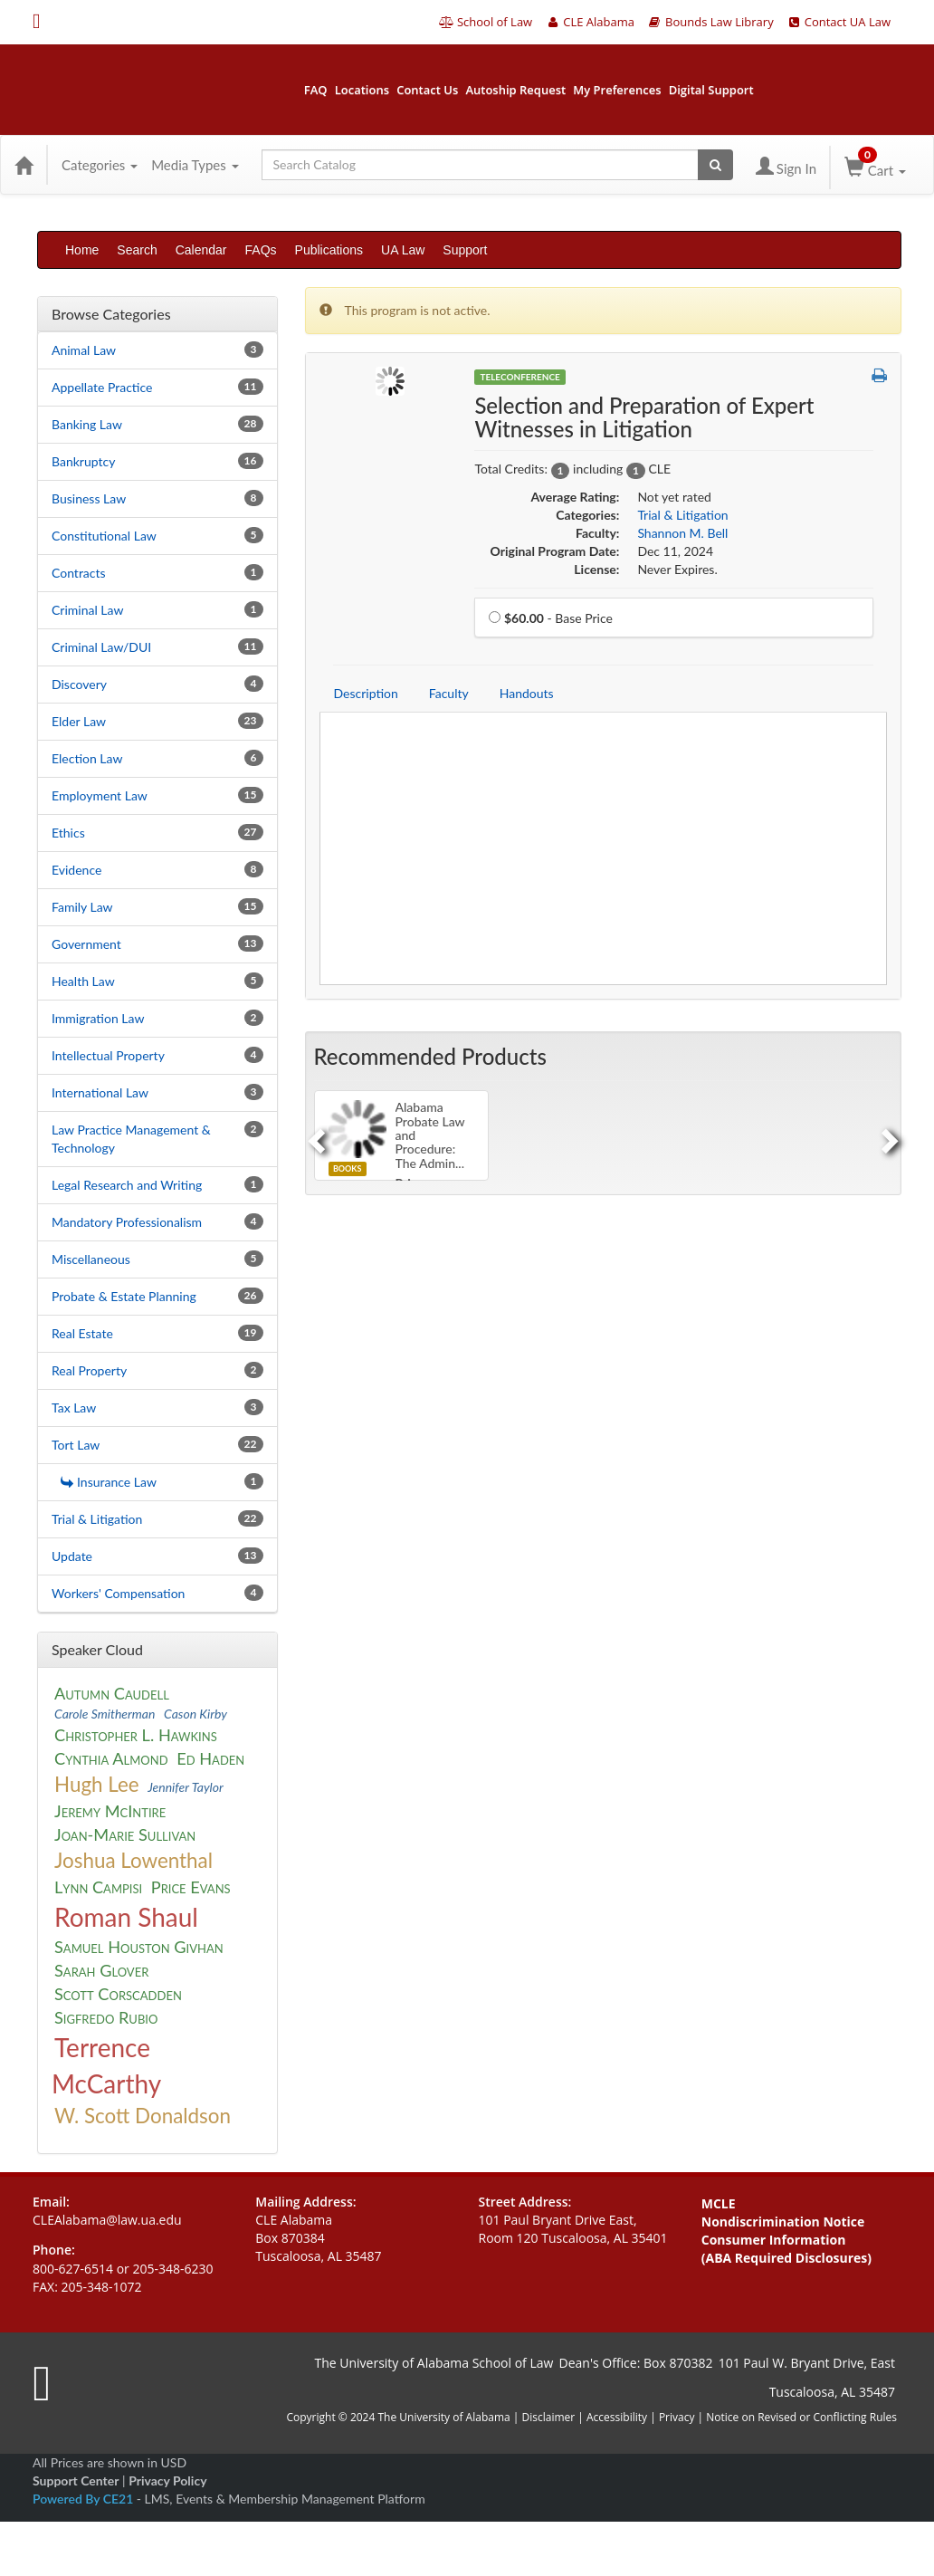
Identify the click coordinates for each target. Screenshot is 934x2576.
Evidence (76, 869)
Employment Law (100, 795)
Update (72, 1556)
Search (137, 250)
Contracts (79, 572)
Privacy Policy (167, 2480)
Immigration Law (98, 1018)
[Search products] (715, 164)
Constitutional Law (104, 535)
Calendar (201, 250)
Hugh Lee (96, 1784)
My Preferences (617, 89)
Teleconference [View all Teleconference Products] (519, 376)
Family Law (82, 907)
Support (465, 250)
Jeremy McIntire (110, 1811)
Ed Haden (210, 1758)
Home (82, 250)
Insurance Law (109, 1481)
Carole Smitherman (104, 1713)
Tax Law (74, 1407)
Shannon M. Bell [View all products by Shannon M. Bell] (682, 533)
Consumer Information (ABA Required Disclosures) (786, 2248)
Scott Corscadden (118, 1994)
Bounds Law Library (710, 22)
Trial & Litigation (97, 1519)
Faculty (449, 693)
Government (86, 944)
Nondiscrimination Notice (783, 2221)
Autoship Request (515, 89)
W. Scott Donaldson (142, 2115)
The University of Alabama (443, 2417)
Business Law (89, 498)
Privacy (677, 2417)
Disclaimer (550, 2417)
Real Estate (82, 1333)
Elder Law (79, 721)
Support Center (76, 2480)
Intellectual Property (108, 1055)
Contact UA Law (838, 22)
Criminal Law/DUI (101, 647)
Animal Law (84, 350)
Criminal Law (87, 610)
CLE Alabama (589, 22)
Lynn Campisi (98, 1887)
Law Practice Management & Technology (131, 1138)
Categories (100, 165)
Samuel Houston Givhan (139, 1947)
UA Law (402, 250)
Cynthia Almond (111, 1758)
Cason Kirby (195, 1713)
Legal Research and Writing (127, 1184)
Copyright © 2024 (330, 2417)
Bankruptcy (83, 461)
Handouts (527, 693)
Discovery (79, 684)
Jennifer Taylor (186, 1787)
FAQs (261, 250)
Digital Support (711, 89)
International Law (100, 1092)
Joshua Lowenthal (133, 1860)
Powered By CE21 (85, 2498)
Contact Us (427, 89)
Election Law (87, 758)
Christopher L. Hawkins (135, 1735)
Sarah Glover (101, 1970)
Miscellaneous (91, 1259)
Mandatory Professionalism (127, 1222)
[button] (879, 376)
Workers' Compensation (118, 1593)
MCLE (718, 2203)
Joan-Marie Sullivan (124, 1834)
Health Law (83, 981)
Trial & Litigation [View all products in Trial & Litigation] (682, 514)
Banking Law (87, 424)
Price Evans (191, 1887)
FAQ (316, 89)
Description (366, 693)
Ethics (68, 832)
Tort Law (76, 1444)
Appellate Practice (102, 387)
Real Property (89, 1370)
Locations (362, 89)
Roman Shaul (126, 1916)
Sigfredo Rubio (105, 2017)
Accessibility (616, 2417)
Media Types (194, 165)
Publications (329, 250)
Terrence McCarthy (106, 2065)
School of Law (485, 22)
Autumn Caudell (111, 1693)
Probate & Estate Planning (124, 1296)
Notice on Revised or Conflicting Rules (801, 2417)
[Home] (23, 164)
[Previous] (314, 1135)
